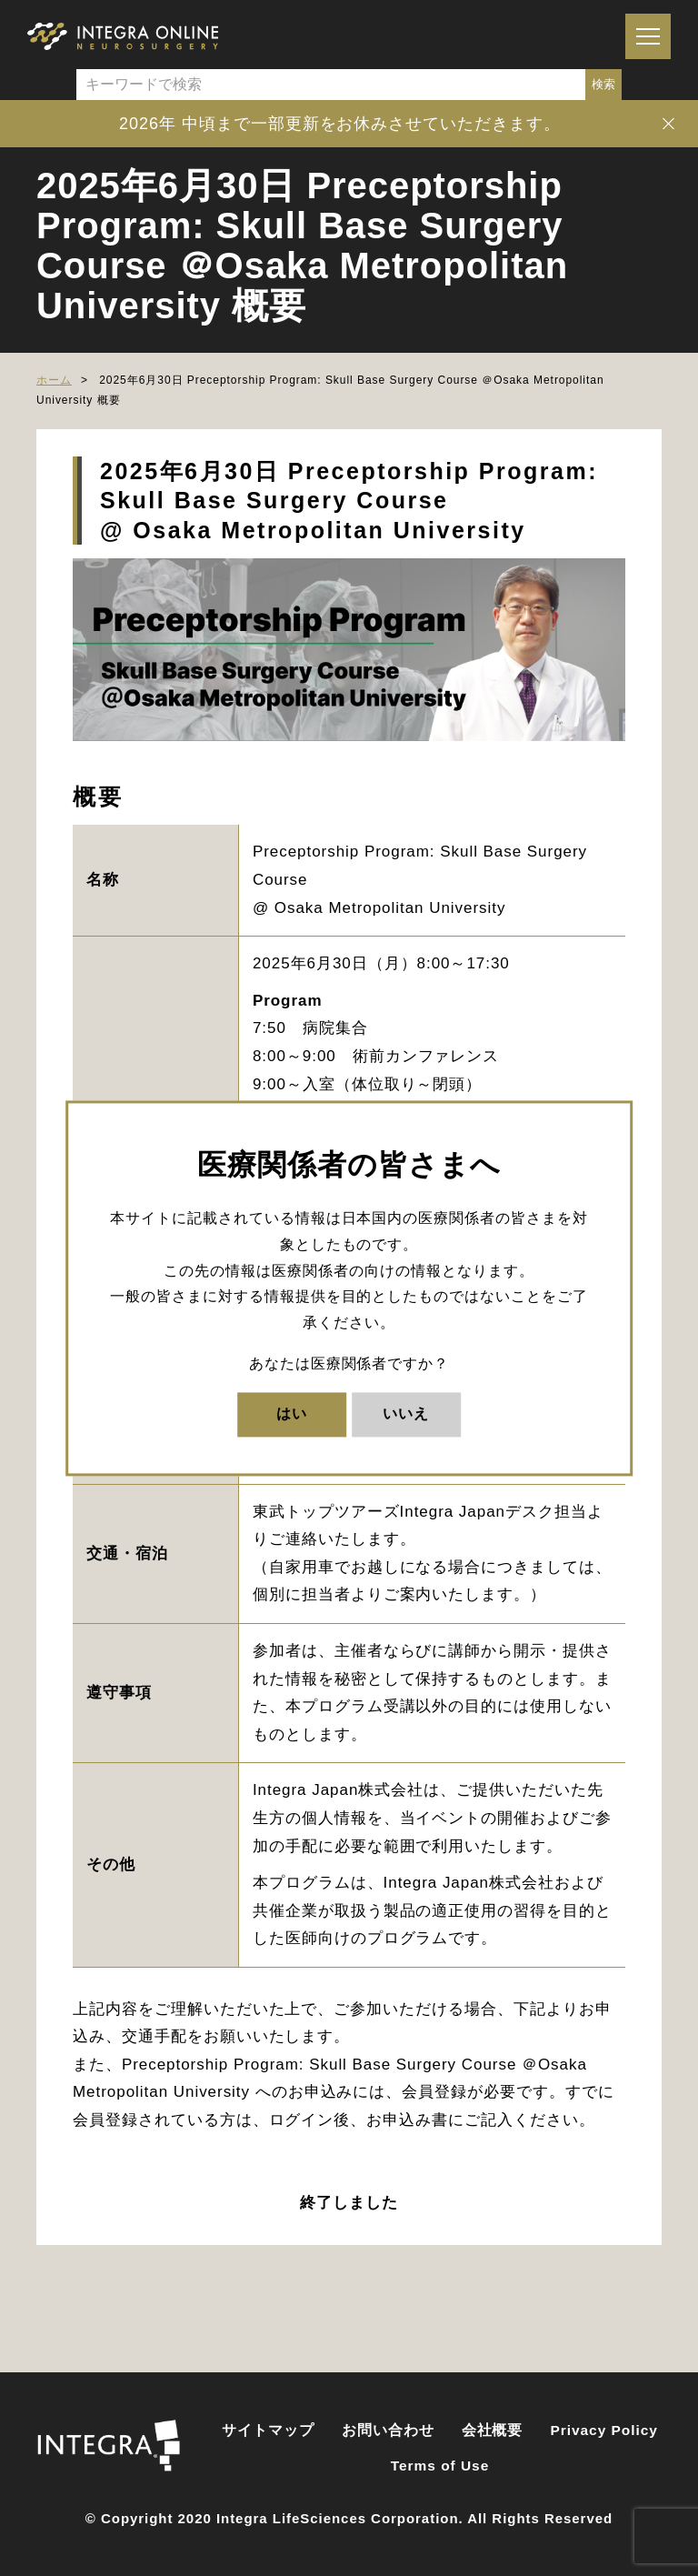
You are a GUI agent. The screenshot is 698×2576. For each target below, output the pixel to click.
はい (291, 1413)
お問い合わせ (388, 2430)
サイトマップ (268, 2430)
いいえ (406, 1413)
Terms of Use (440, 2465)
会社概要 (493, 2430)
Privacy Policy (604, 2430)
